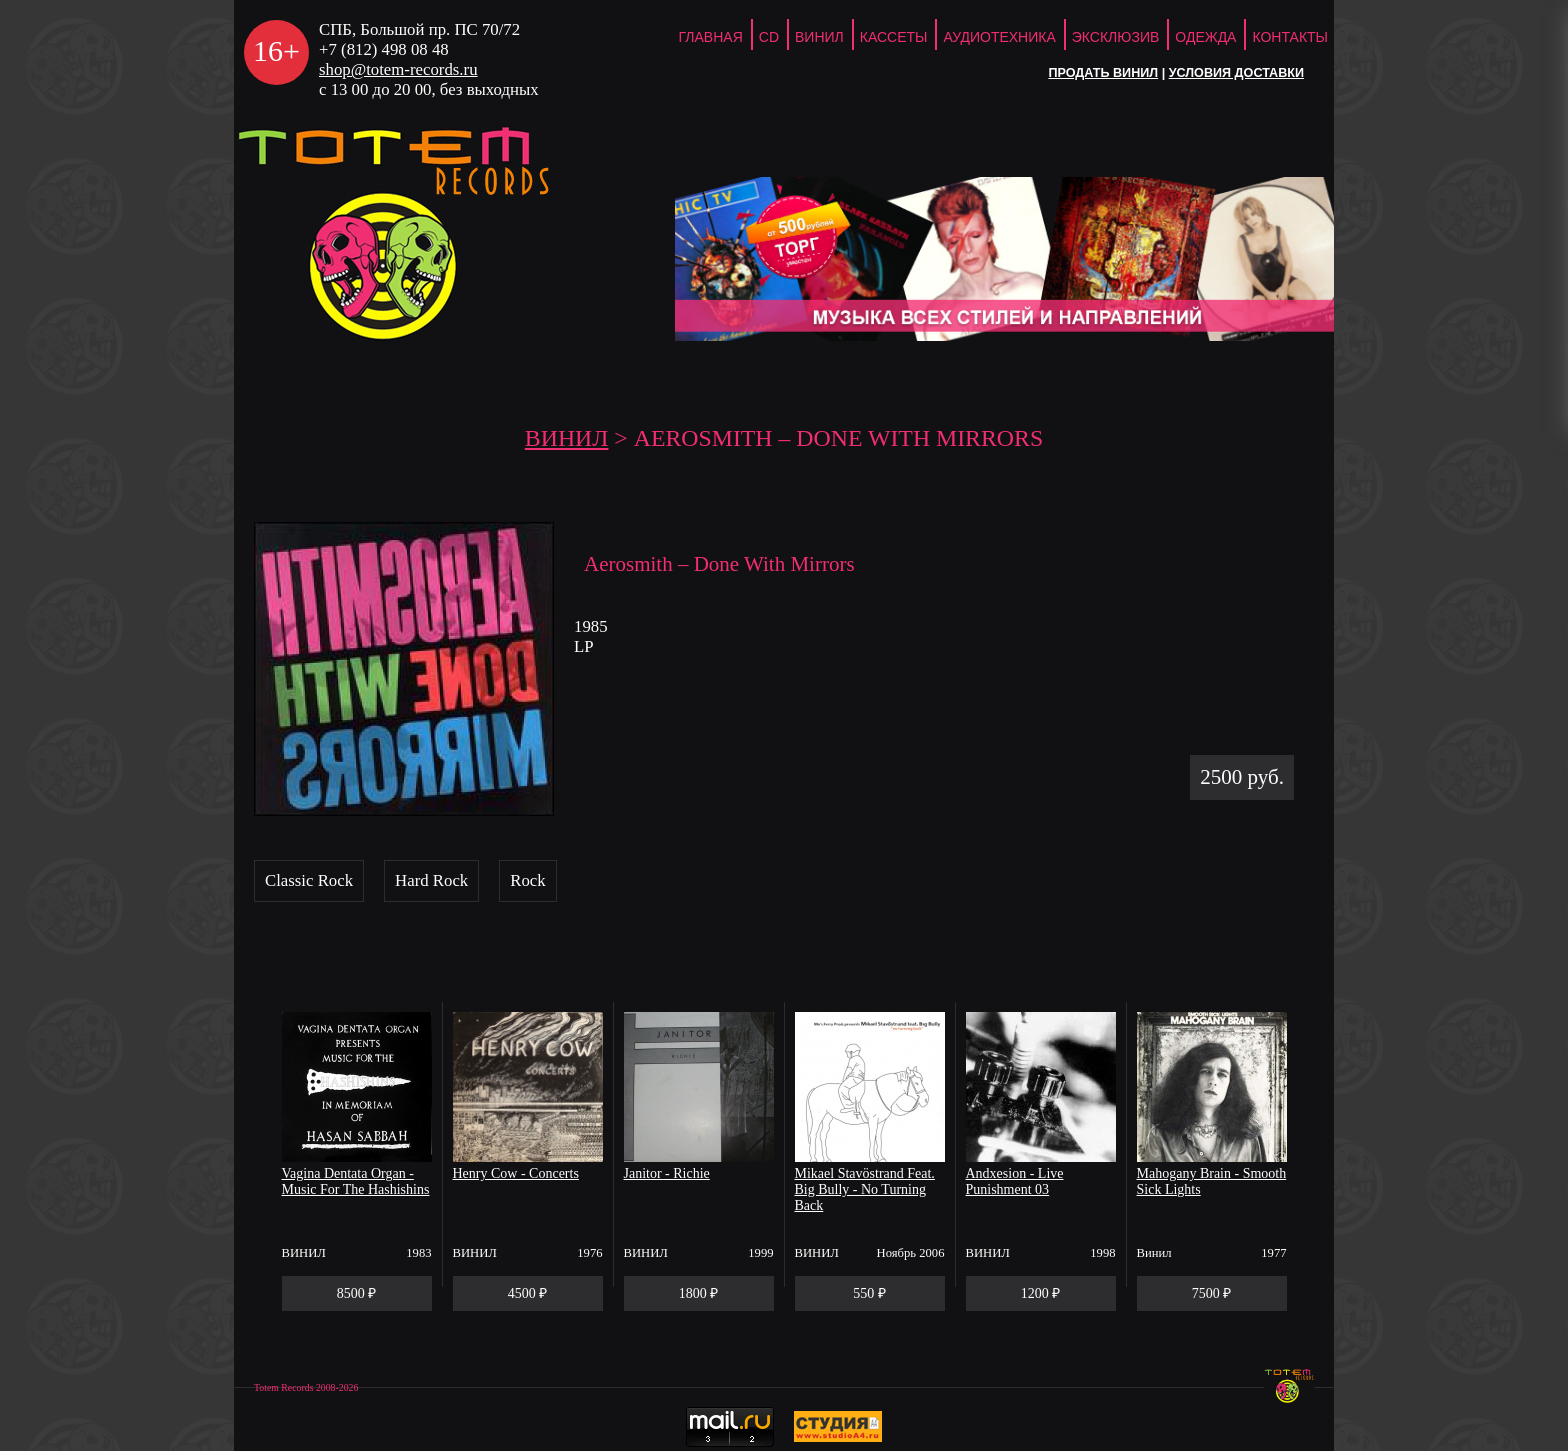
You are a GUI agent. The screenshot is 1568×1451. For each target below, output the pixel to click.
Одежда (1205, 37)
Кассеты (894, 37)
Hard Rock (431, 880)
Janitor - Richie (667, 1173)
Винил (819, 37)
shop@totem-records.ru (398, 69)
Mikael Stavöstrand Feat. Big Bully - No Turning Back (865, 1189)
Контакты (1290, 37)
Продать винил (1103, 73)
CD (769, 37)
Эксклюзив (1116, 37)
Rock (527, 880)
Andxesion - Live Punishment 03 (1015, 1181)
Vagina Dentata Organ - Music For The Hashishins (356, 1181)
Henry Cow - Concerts (516, 1173)
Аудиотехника (999, 37)
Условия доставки (1236, 73)
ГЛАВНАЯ (711, 37)
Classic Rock (309, 880)
